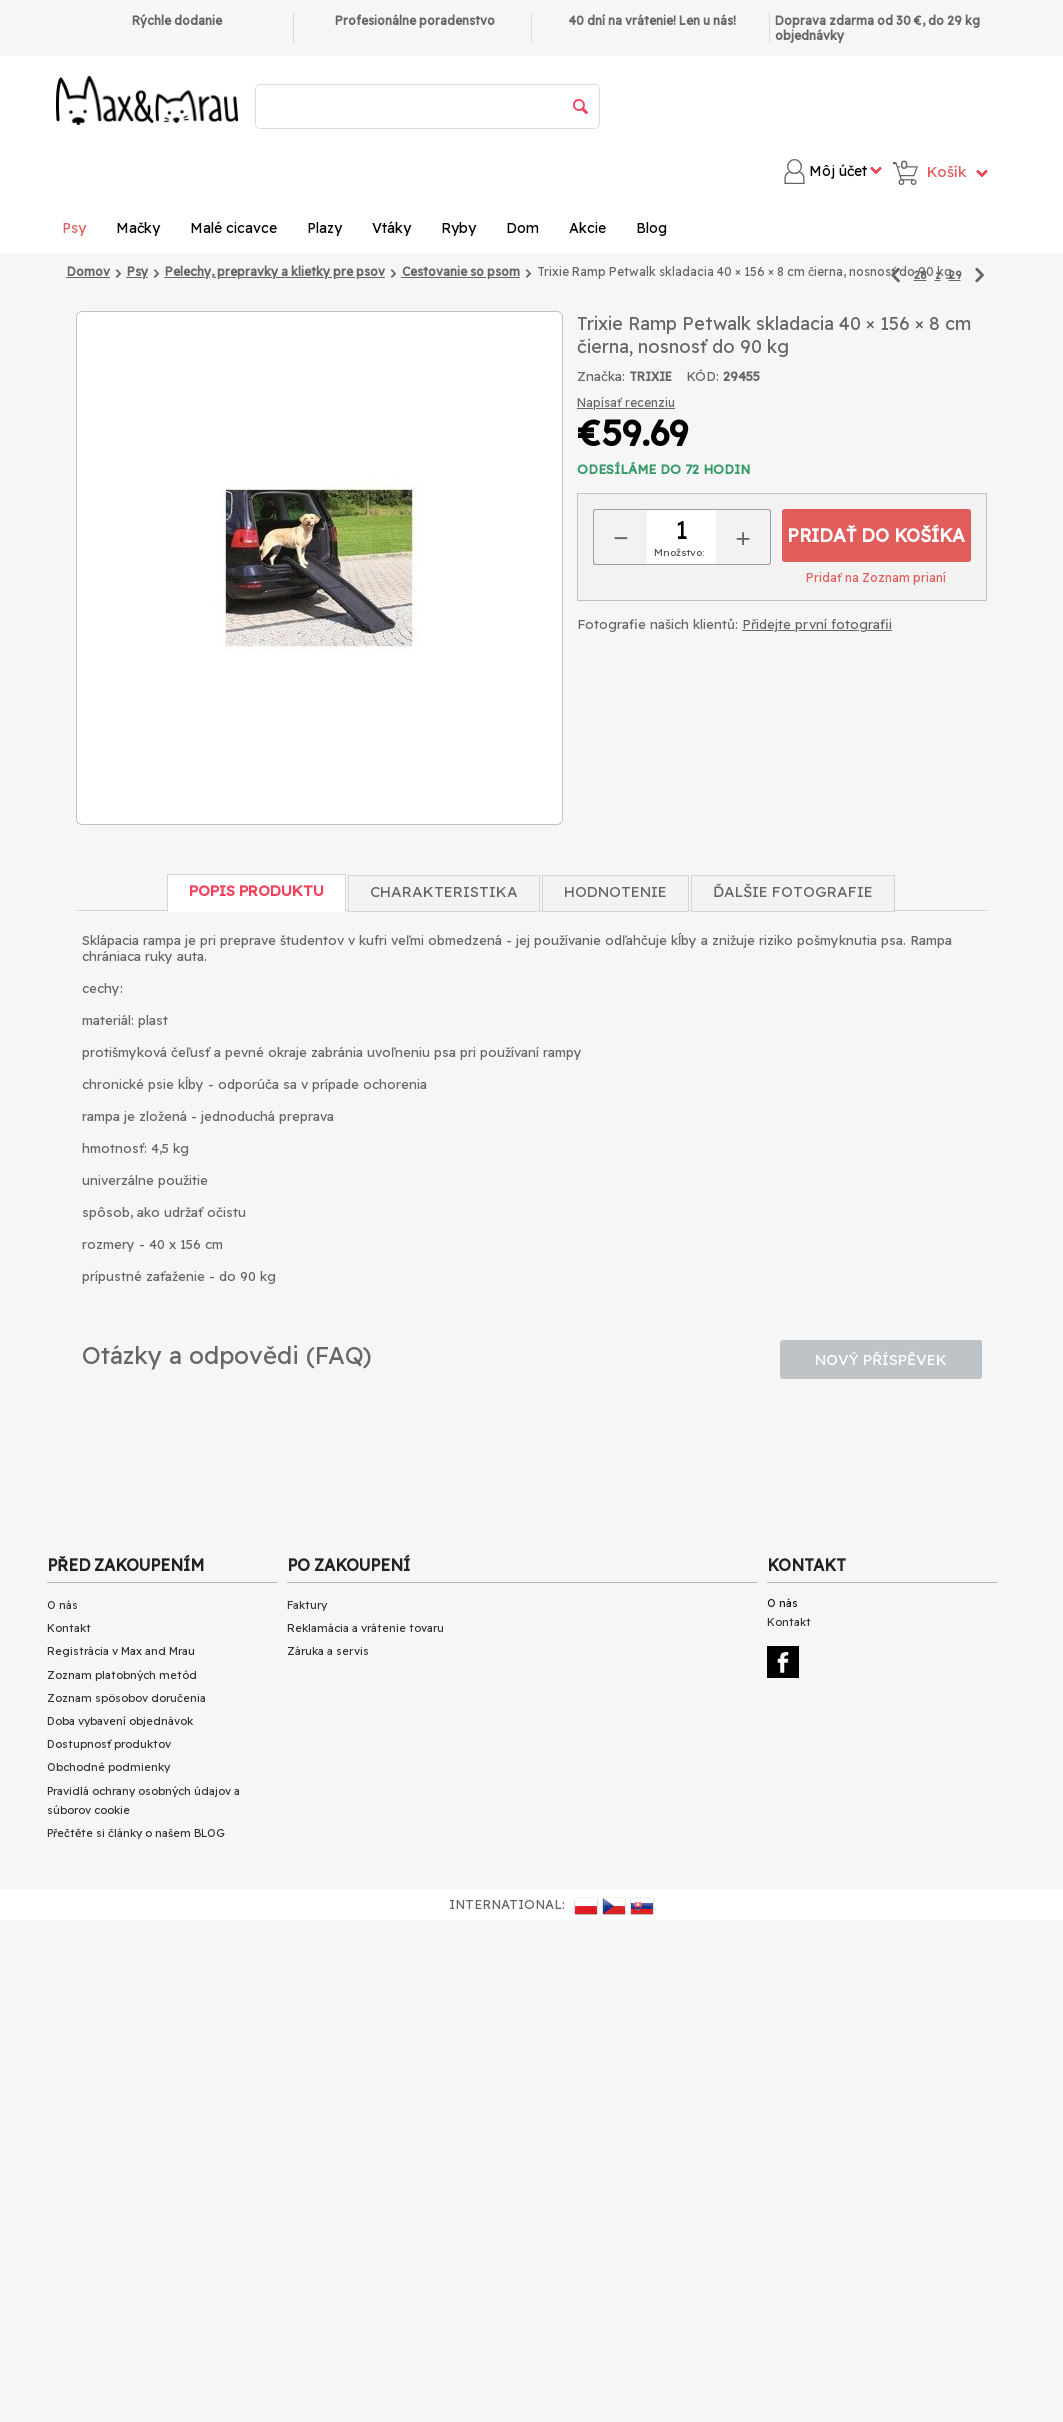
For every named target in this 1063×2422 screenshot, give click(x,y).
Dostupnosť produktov (109, 1744)
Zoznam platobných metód (122, 1675)
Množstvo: (679, 552)
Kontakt (69, 1628)
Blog (651, 228)
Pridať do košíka (876, 535)
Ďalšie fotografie (793, 891)
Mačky (138, 228)
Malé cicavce (233, 228)
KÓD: (702, 376)
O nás (62, 1605)
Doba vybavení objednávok (120, 1721)
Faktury (307, 1605)
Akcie (587, 228)
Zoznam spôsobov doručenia (126, 1698)
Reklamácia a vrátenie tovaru (365, 1628)
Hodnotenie (615, 891)
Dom (522, 228)
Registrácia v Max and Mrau (121, 1651)
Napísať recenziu (626, 402)
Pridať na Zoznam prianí (876, 577)
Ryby (458, 228)
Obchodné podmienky (108, 1767)
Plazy (324, 228)
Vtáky (391, 228)
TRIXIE (650, 376)
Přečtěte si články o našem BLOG (136, 1833)
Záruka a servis (328, 1651)
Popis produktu (256, 890)
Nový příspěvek (881, 1359)
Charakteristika (444, 891)
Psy (74, 228)
